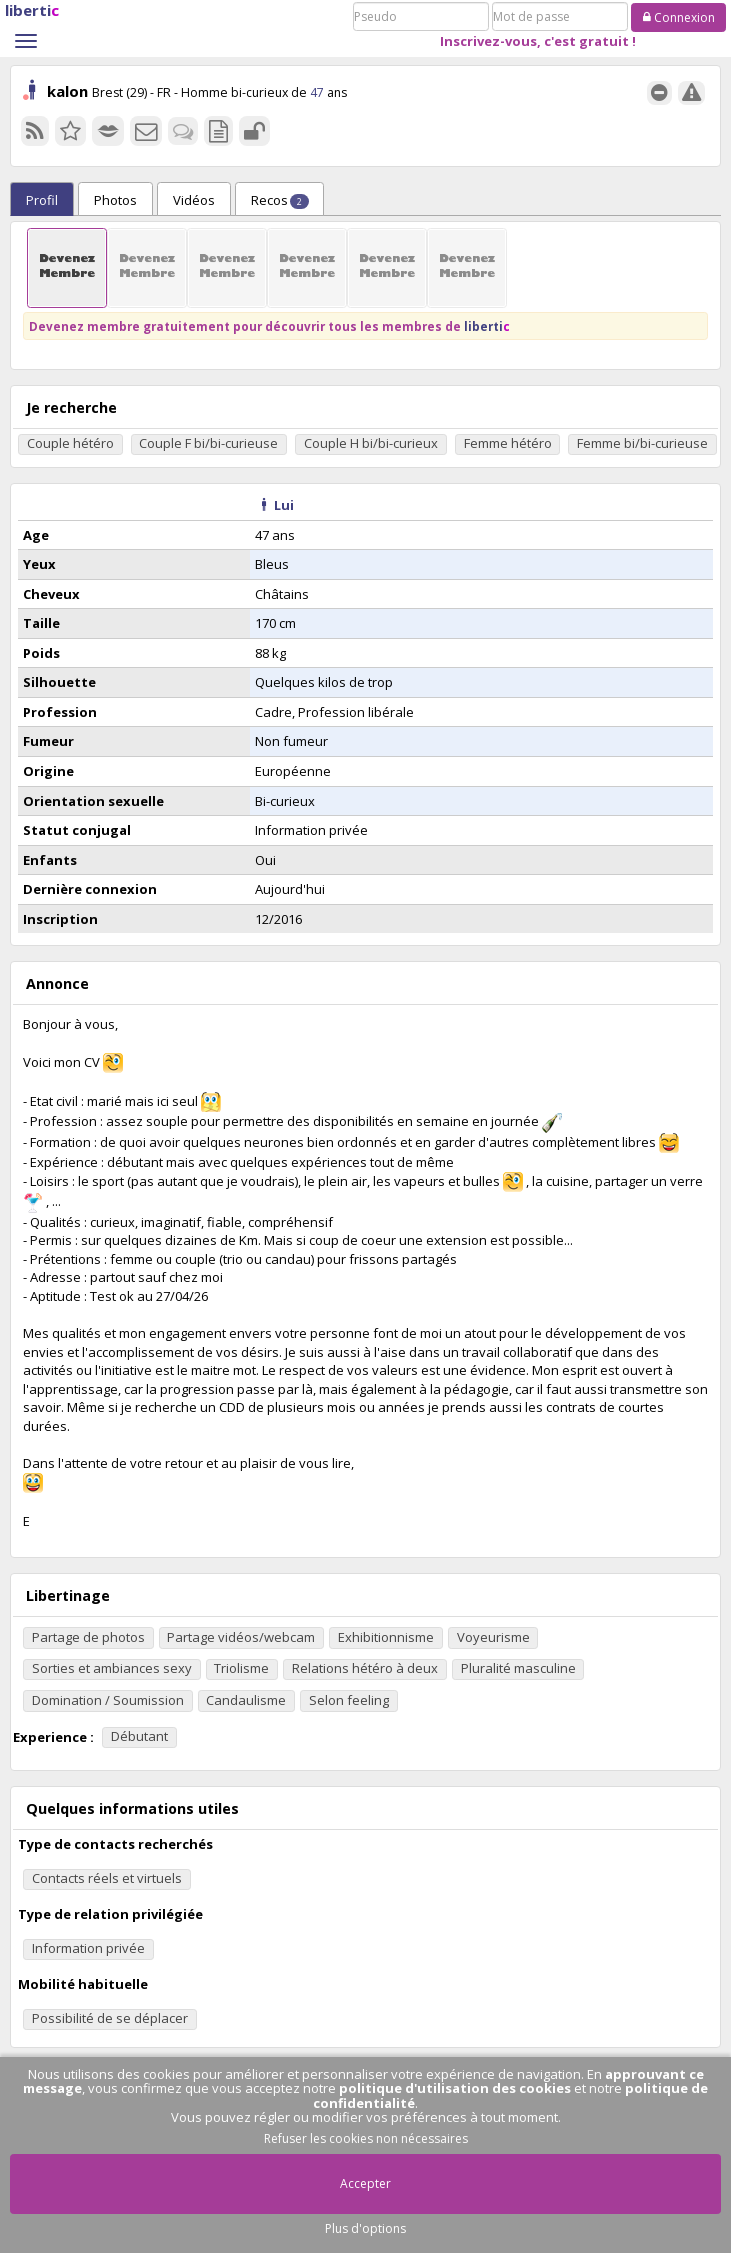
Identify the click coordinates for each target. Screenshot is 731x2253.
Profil (42, 200)
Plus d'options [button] (365, 2228)
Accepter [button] (365, 2183)
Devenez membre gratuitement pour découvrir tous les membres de (269, 326)
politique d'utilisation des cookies (455, 2088)
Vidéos (194, 200)
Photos (115, 200)
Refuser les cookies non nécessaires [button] (366, 2138)
